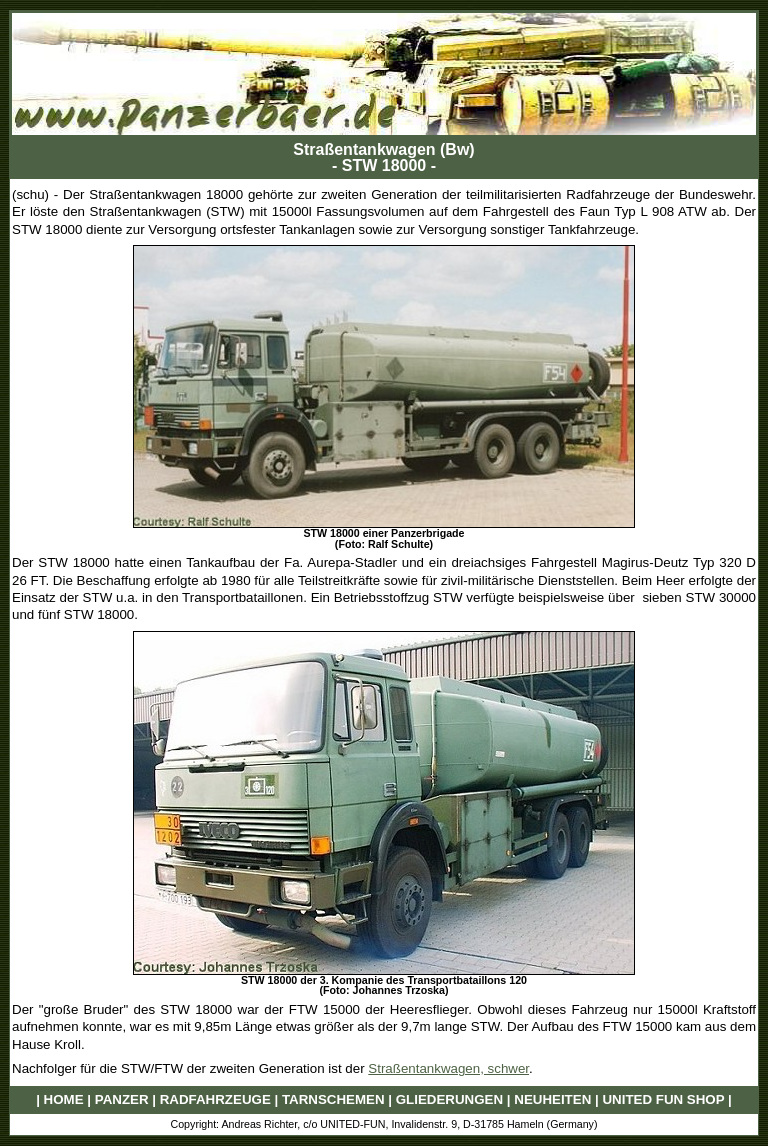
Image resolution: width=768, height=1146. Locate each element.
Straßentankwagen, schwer (448, 1068)
